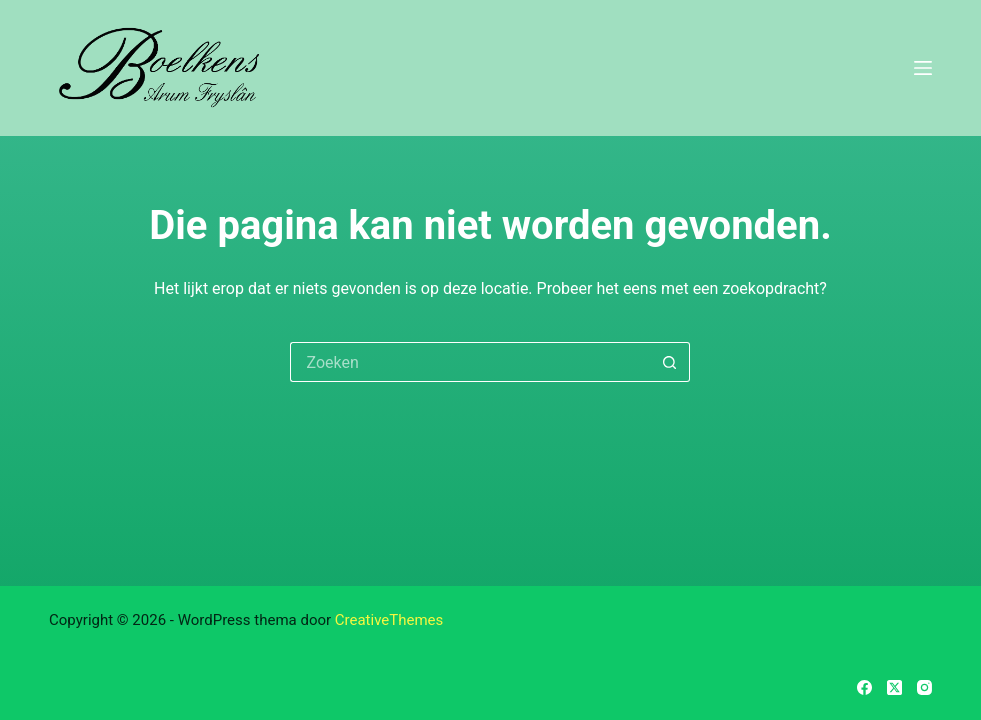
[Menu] (923, 68)
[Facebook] (864, 687)
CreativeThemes (389, 620)
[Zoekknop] (670, 362)
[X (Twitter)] (894, 687)
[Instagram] (924, 687)
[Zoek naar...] (470, 362)
